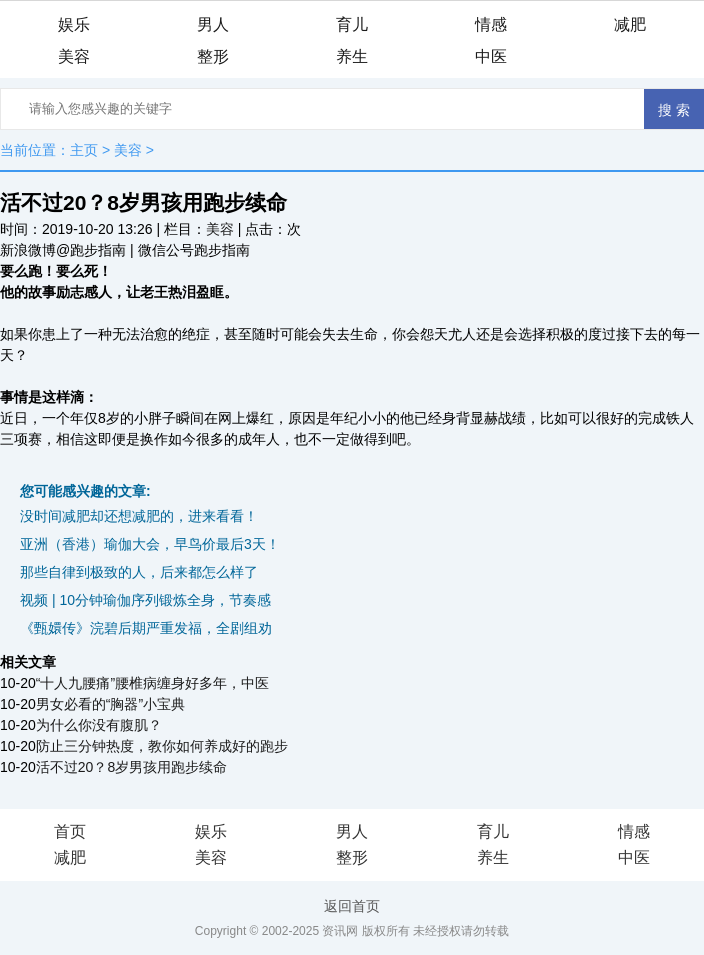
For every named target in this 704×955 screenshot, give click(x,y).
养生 (352, 56)
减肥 (630, 24)
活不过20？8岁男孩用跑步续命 (131, 767)
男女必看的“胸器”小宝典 (110, 704)
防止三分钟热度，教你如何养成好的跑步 (162, 746)
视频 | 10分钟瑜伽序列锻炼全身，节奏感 (145, 600)
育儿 (352, 24)
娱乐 (74, 24)
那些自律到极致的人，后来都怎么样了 (139, 572)
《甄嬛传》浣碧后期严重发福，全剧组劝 (146, 628)
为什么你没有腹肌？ (99, 725)
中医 (491, 56)
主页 (84, 150)
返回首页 (352, 906)
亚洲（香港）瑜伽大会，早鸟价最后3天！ (150, 544)
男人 (213, 24)
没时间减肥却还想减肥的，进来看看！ (139, 516)
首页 (70, 831)
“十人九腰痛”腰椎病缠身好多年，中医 (152, 683)
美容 (74, 56)
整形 (213, 56)
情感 (491, 24)
